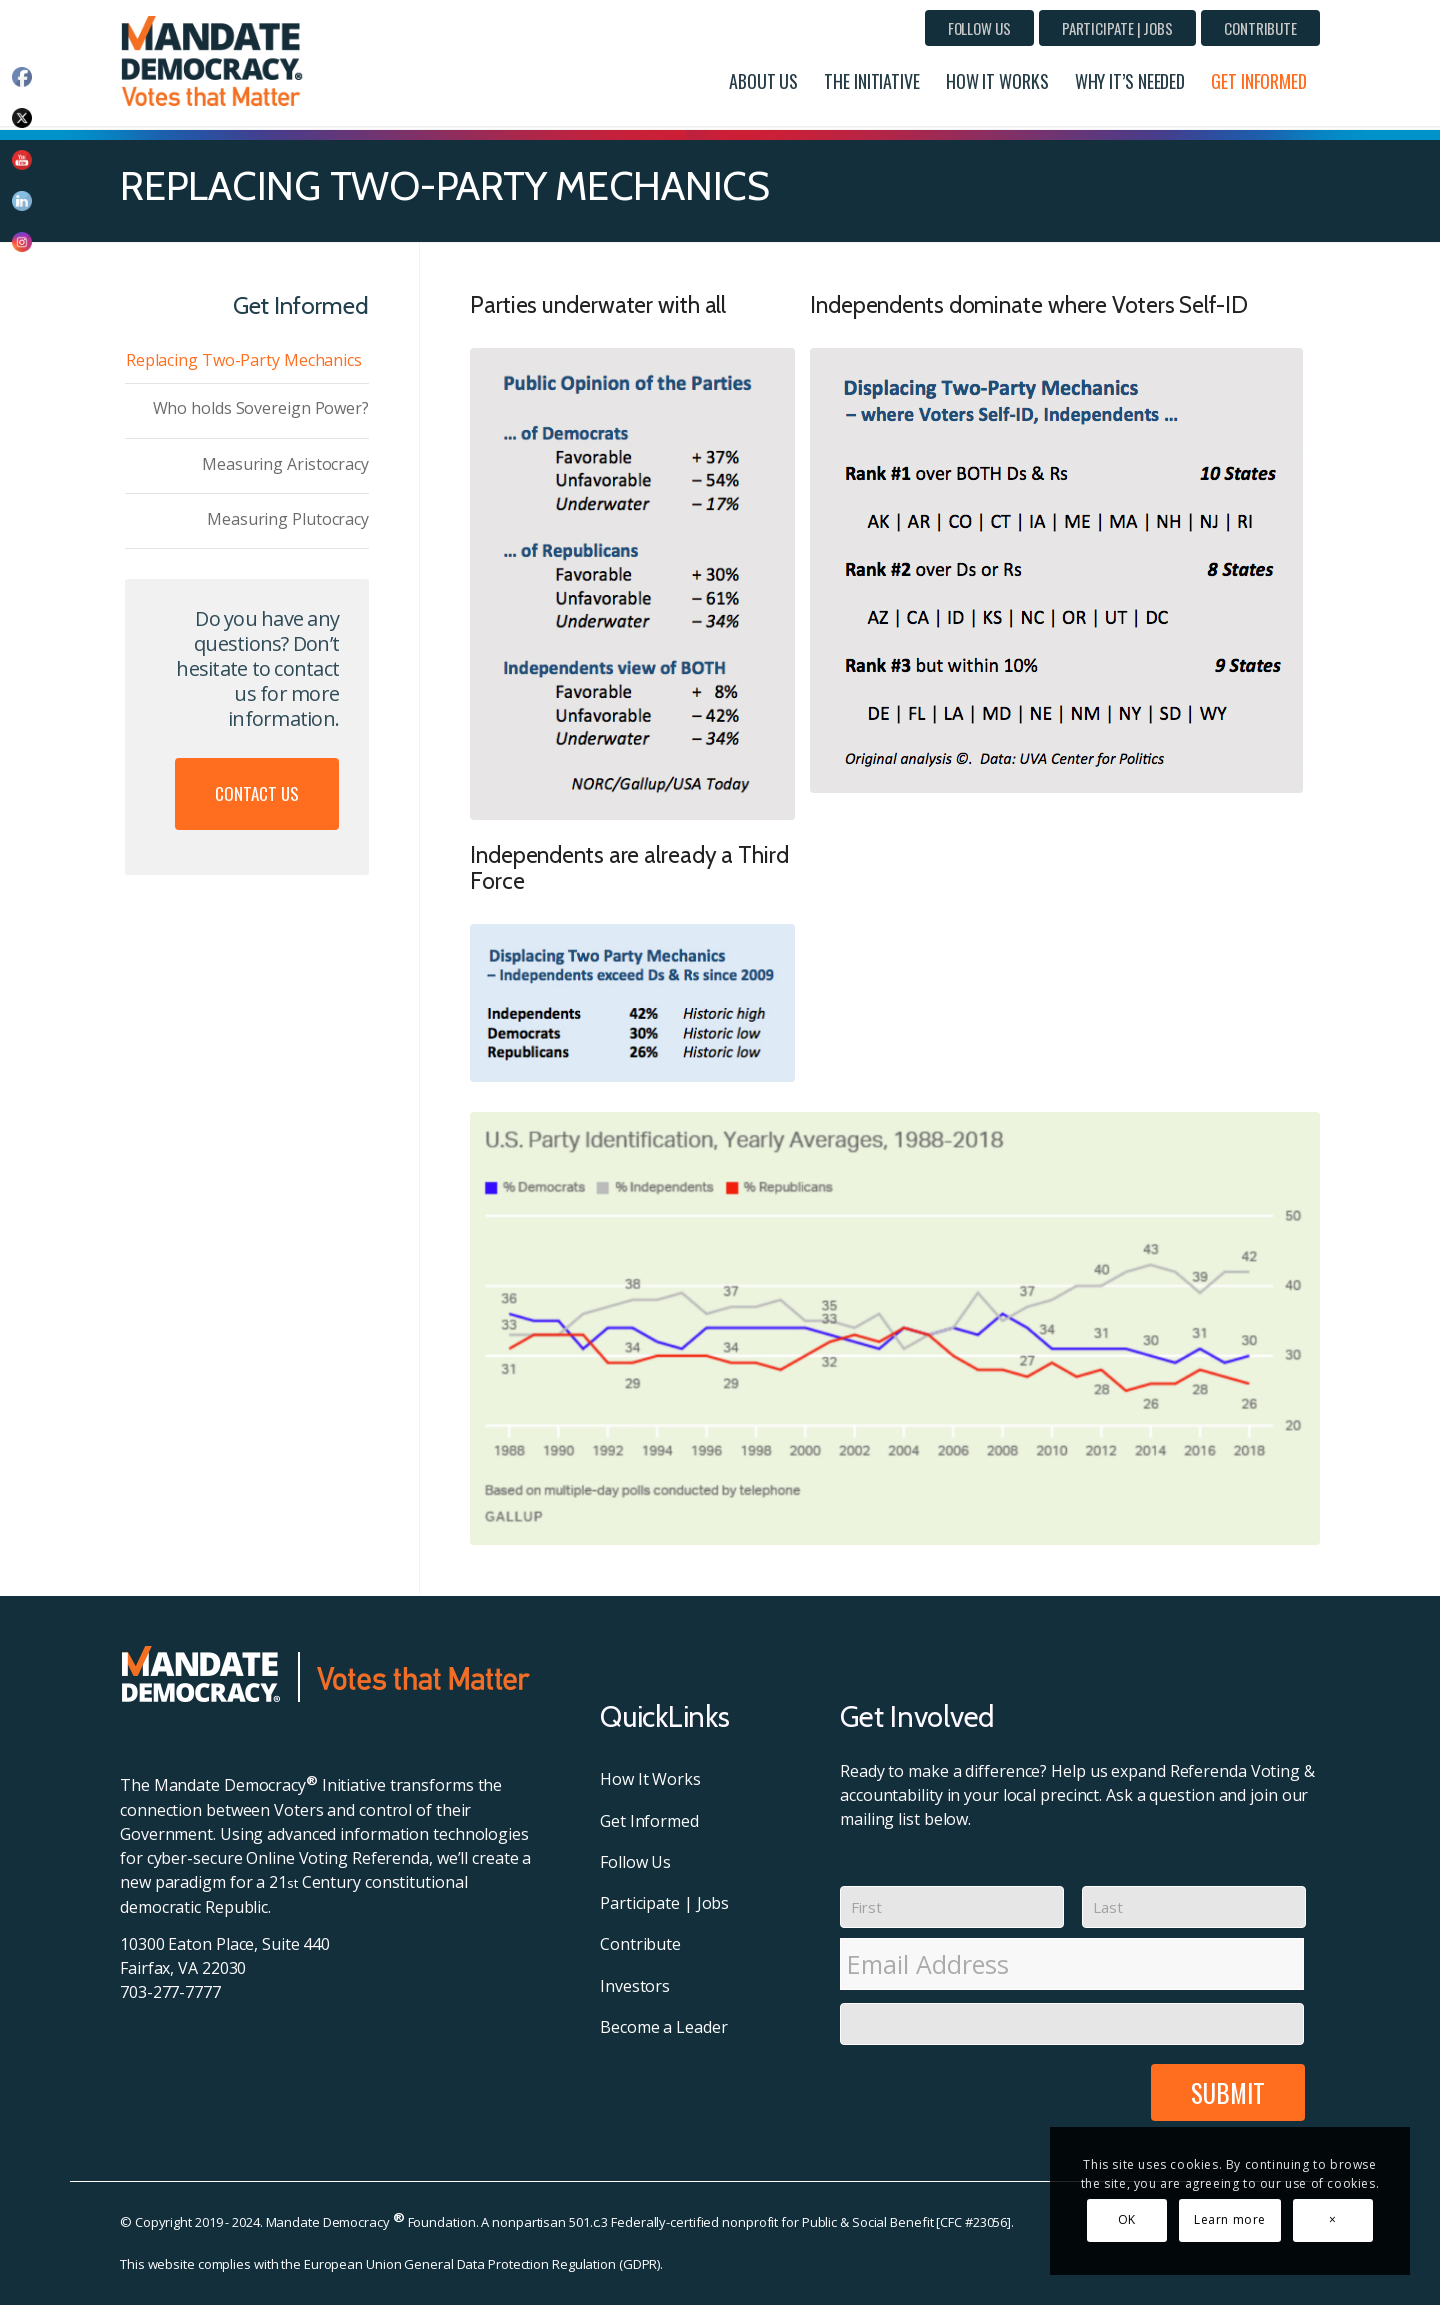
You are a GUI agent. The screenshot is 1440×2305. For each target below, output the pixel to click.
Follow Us (979, 28)
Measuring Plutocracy (288, 519)
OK (1127, 2219)
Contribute (1260, 28)
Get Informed (649, 1821)
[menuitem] (979, 28)
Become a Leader (664, 2027)
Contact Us (257, 793)
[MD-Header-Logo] (216, 61)
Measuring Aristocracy (285, 464)
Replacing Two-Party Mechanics (244, 360)
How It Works (650, 1779)
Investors (635, 1986)
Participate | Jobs (1117, 28)
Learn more (1230, 2219)
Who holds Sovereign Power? (261, 408)
